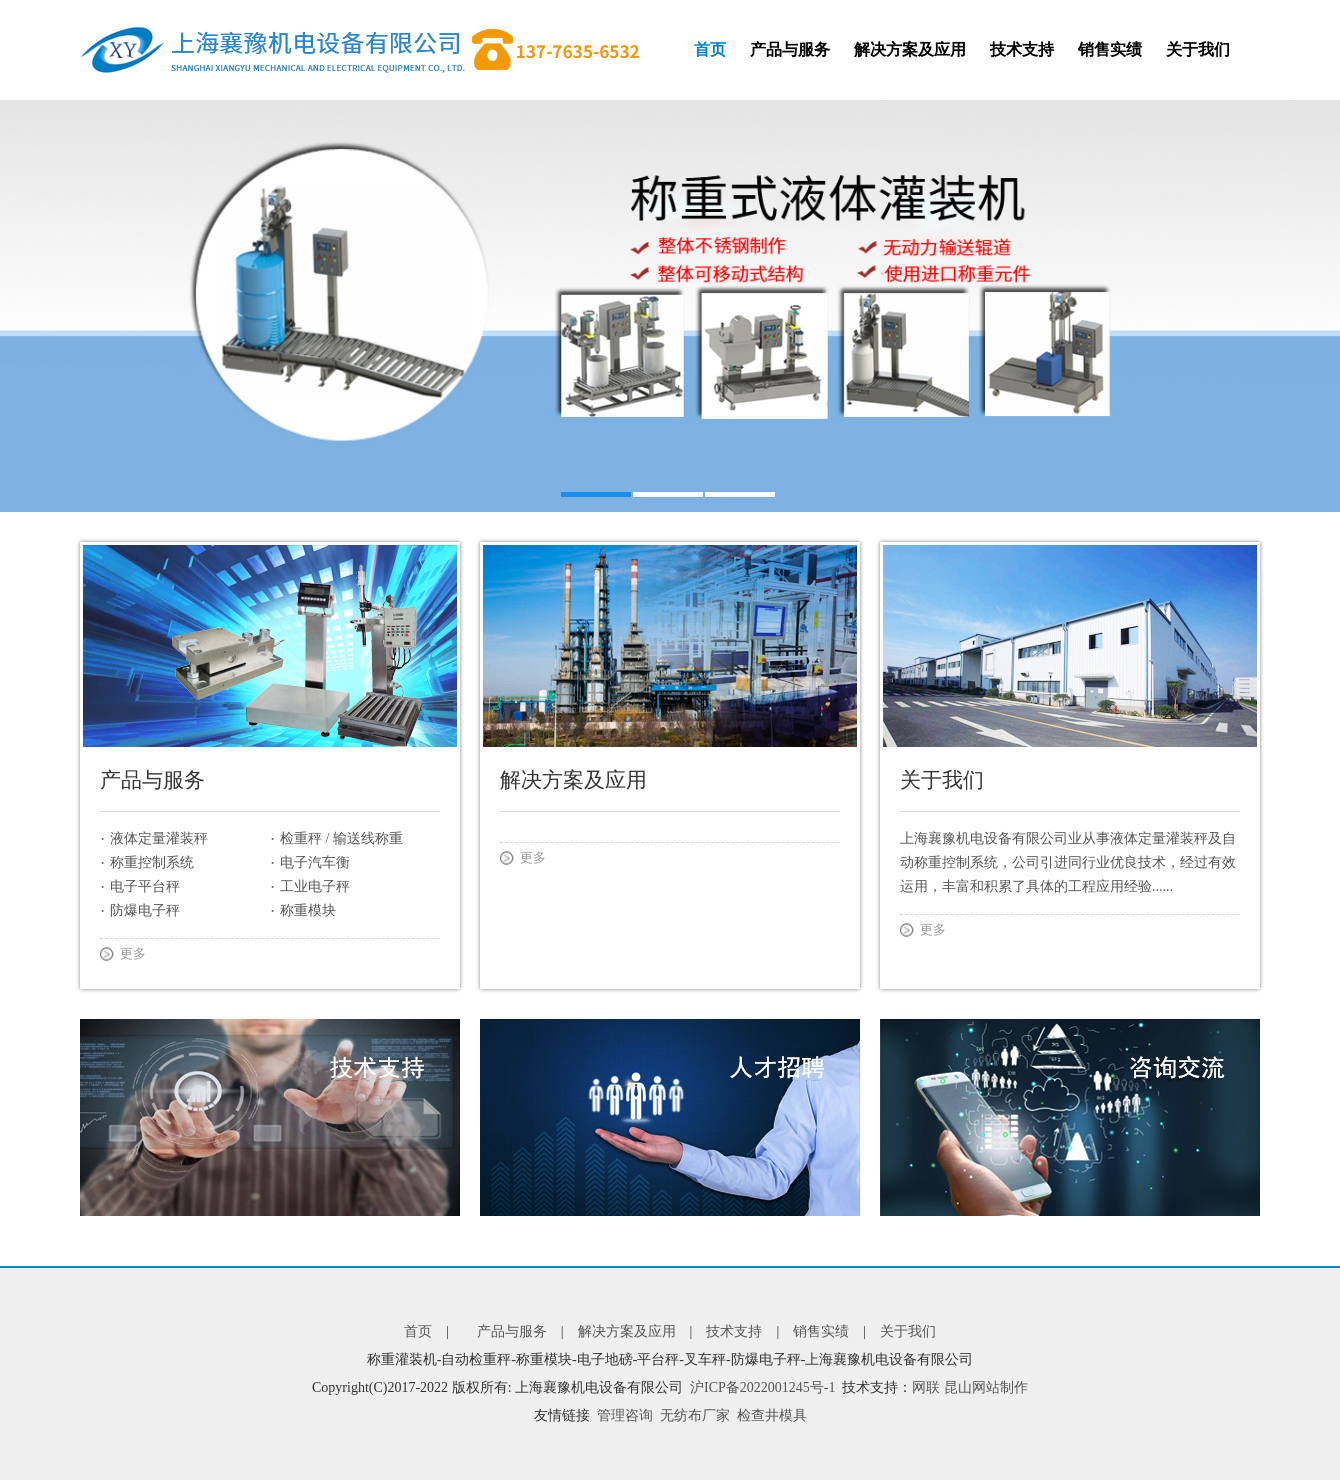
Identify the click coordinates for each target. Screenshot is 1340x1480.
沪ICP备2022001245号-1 (762, 1387)
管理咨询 (625, 1415)
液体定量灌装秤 (159, 838)
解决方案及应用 (910, 49)
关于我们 (1198, 49)
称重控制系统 (152, 862)
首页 (710, 49)
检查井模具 (772, 1415)
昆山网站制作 (986, 1387)
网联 (926, 1387)
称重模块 (308, 910)
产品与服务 (790, 49)
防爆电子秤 (145, 910)
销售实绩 (1110, 49)
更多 (133, 953)
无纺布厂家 (695, 1415)
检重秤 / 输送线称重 (341, 838)
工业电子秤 (315, 886)
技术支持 (1022, 49)
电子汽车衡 (315, 862)
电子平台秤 (145, 886)
